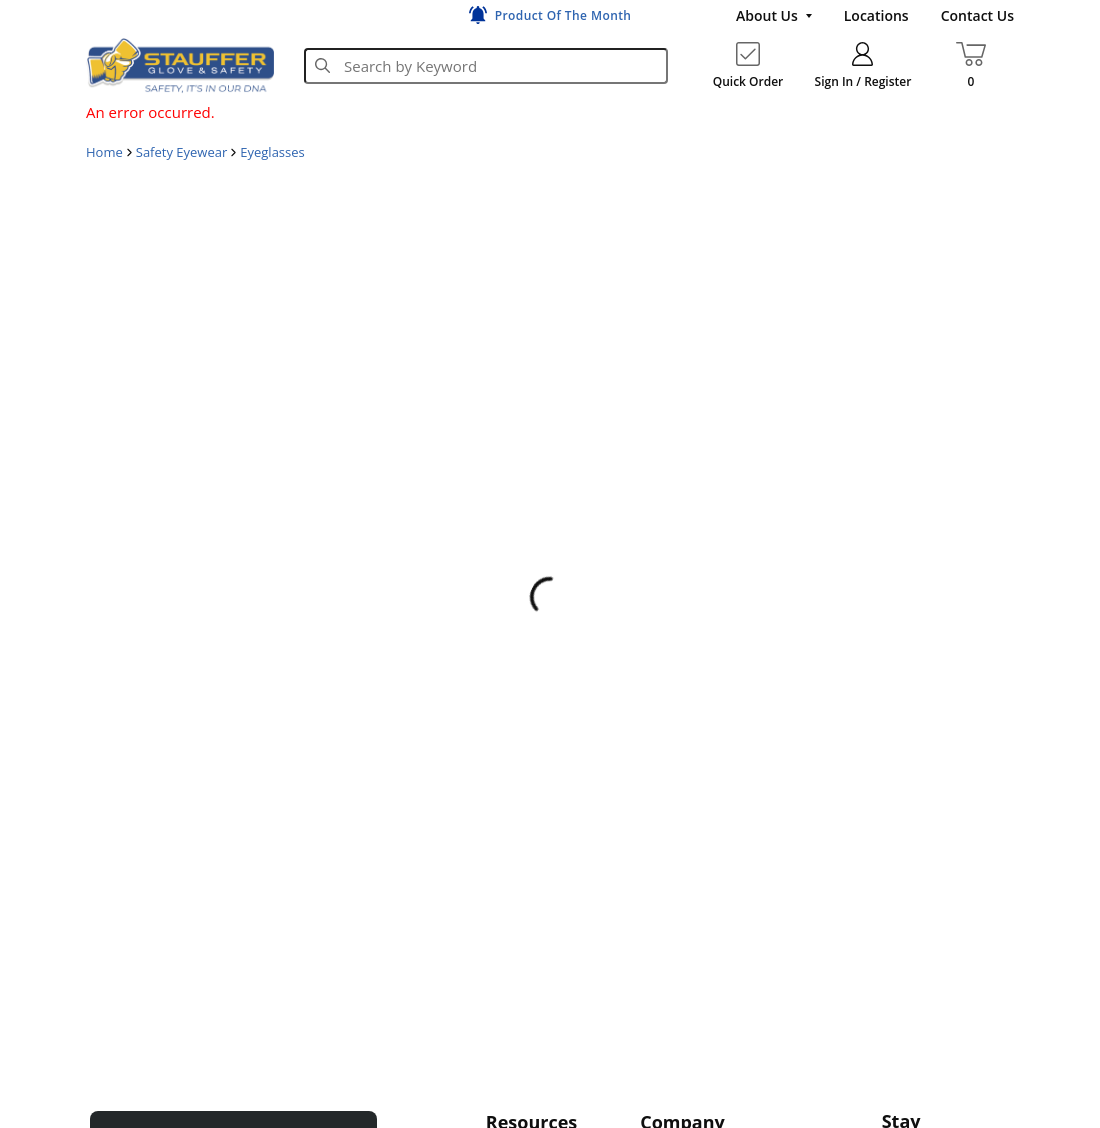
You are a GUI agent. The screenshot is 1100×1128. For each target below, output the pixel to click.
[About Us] (774, 16)
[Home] (180, 65)
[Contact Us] (977, 16)
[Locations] (876, 16)
